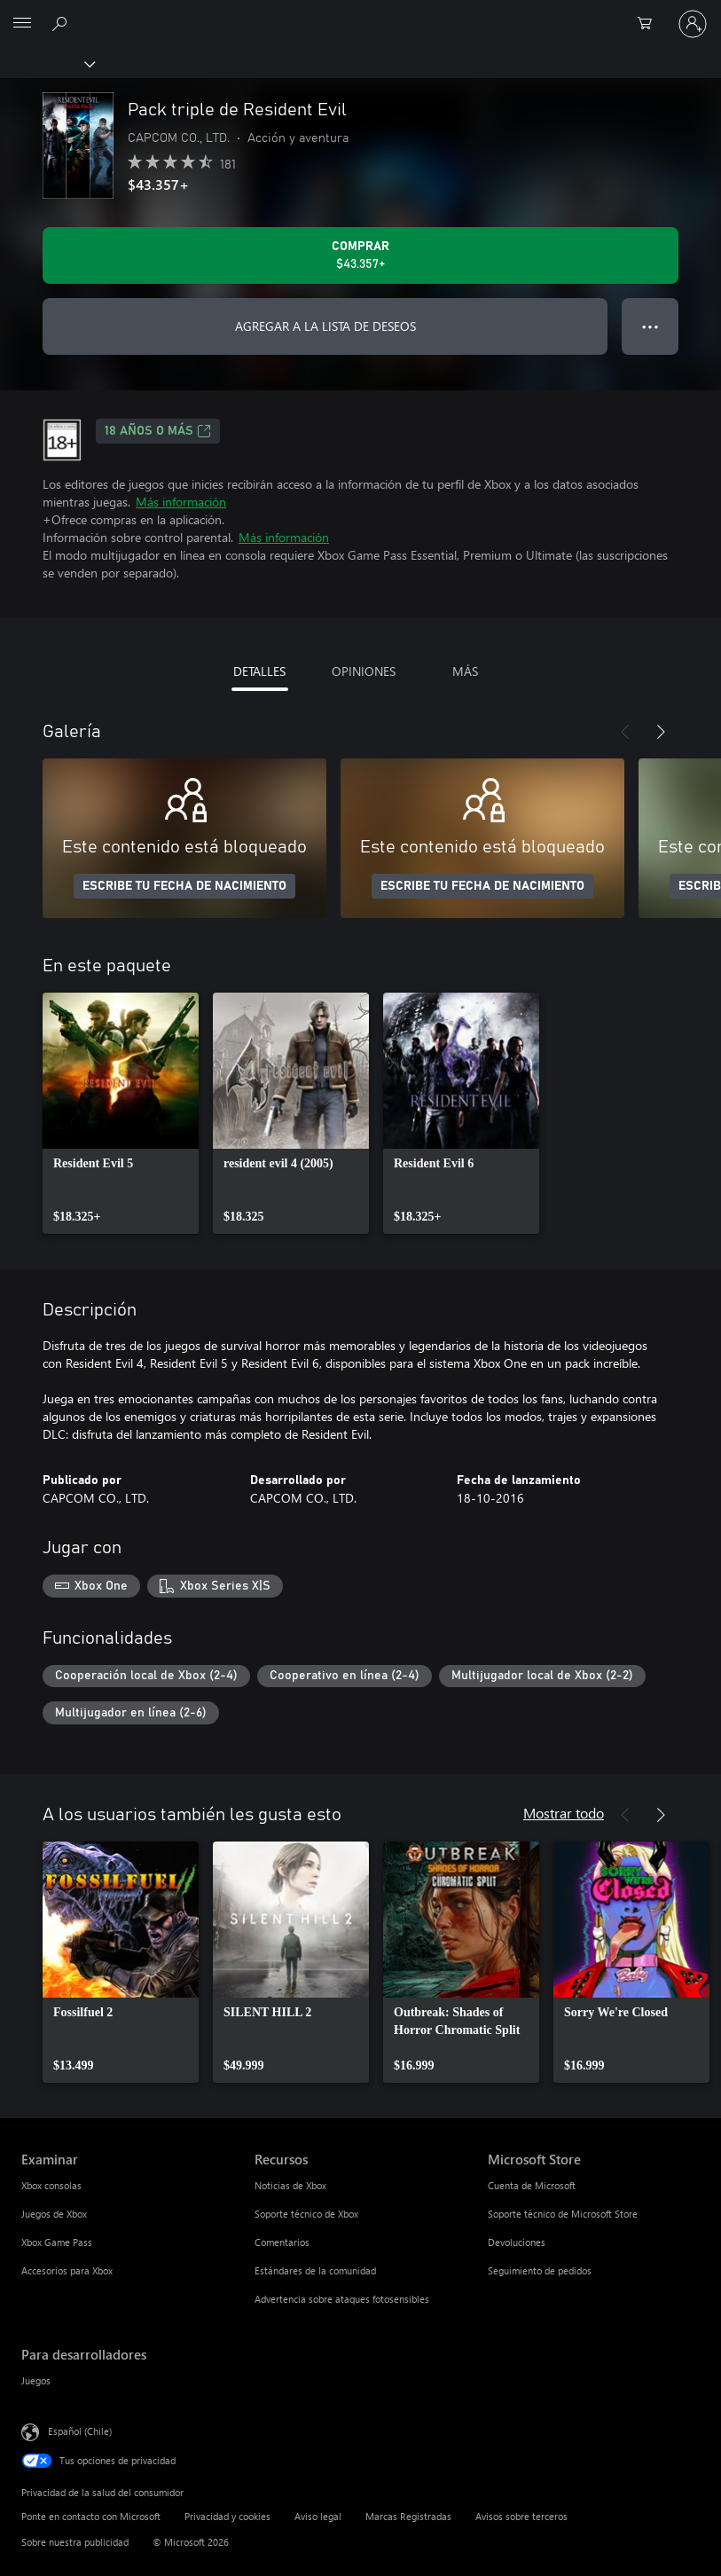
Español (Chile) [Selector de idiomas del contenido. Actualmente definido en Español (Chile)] (80, 2431)
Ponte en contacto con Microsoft (91, 2516)
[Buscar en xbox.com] (62, 23)
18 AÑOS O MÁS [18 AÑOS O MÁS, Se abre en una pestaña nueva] (158, 431)
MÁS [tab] (465, 671)
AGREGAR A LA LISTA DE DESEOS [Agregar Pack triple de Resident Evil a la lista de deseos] (325, 326)
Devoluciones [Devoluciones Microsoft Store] (516, 2242)
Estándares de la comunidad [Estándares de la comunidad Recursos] (315, 2270)
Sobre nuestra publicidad (75, 2542)
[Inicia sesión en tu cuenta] (692, 24)
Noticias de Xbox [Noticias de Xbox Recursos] (290, 2185)
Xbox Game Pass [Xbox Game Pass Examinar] (56, 2242)
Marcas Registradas (408, 2516)
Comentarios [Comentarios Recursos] (282, 2242)
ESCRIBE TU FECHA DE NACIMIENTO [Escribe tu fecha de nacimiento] (184, 886)
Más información (181, 501)
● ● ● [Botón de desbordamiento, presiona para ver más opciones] (650, 326)
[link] (121, 1113)
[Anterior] (625, 731)
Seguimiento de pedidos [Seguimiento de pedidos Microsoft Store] (540, 2270)
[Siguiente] (660, 731)
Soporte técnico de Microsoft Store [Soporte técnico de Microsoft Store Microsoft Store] (563, 2213)
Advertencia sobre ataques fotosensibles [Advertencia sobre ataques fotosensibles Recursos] (342, 2299)
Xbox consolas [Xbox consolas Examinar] (51, 2185)
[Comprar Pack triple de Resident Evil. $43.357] (360, 255)
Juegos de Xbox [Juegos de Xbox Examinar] (54, 2213)
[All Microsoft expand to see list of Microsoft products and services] (22, 24)
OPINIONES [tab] (364, 671)
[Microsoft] (360, 13)
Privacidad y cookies (227, 2516)
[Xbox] (46, 63)
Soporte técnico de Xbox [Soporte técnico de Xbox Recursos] (306, 2213)
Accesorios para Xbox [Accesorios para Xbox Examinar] (67, 2270)
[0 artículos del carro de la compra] (650, 24)
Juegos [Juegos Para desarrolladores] (36, 2380)
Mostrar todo (563, 1812)
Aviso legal (317, 2516)
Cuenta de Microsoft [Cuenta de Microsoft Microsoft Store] (532, 2185)
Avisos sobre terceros (521, 2516)
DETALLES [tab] (259, 671)
